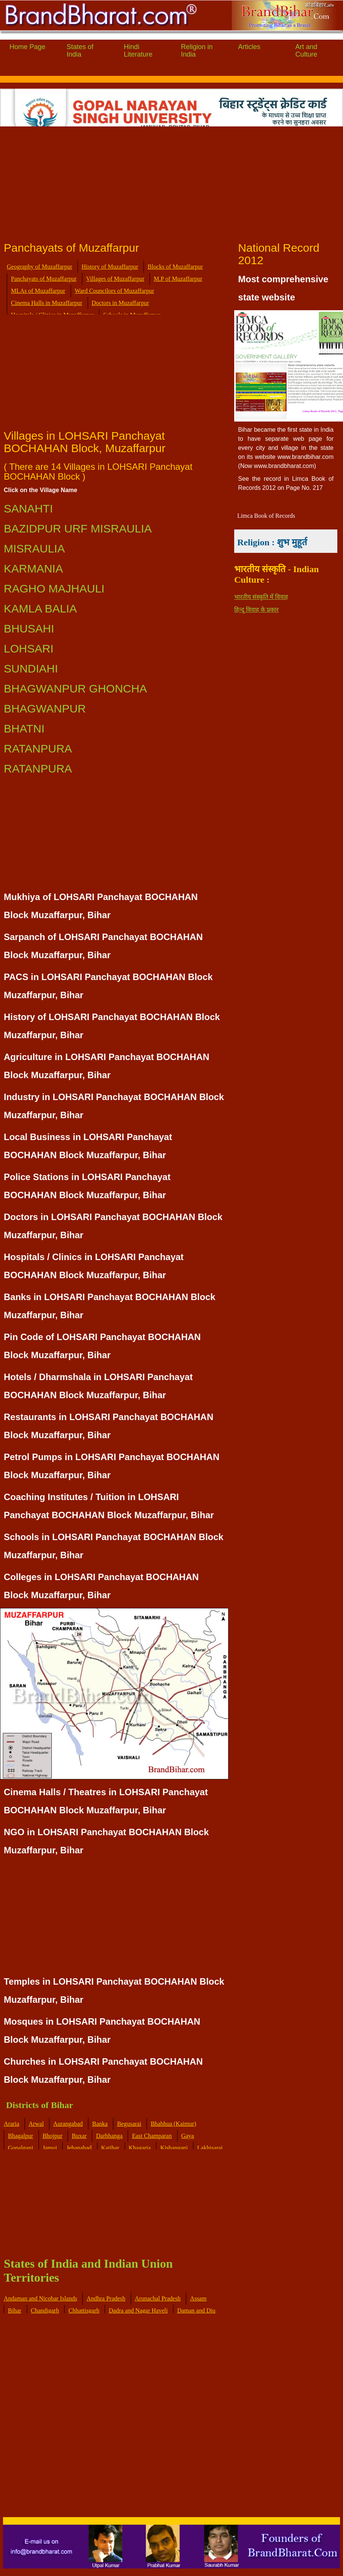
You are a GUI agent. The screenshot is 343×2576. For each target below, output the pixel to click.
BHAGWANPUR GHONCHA (75, 688)
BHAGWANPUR (45, 708)
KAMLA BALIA (40, 608)
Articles (249, 47)
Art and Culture (306, 50)
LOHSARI (29, 648)
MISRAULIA (34, 548)
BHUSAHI (29, 628)
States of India (79, 50)
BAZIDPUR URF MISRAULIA (78, 528)
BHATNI (24, 728)
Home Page (27, 47)
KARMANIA (33, 568)
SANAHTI (28, 508)
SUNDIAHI (31, 668)
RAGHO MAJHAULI (54, 588)
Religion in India (197, 50)
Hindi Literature (138, 50)
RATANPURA (38, 748)
